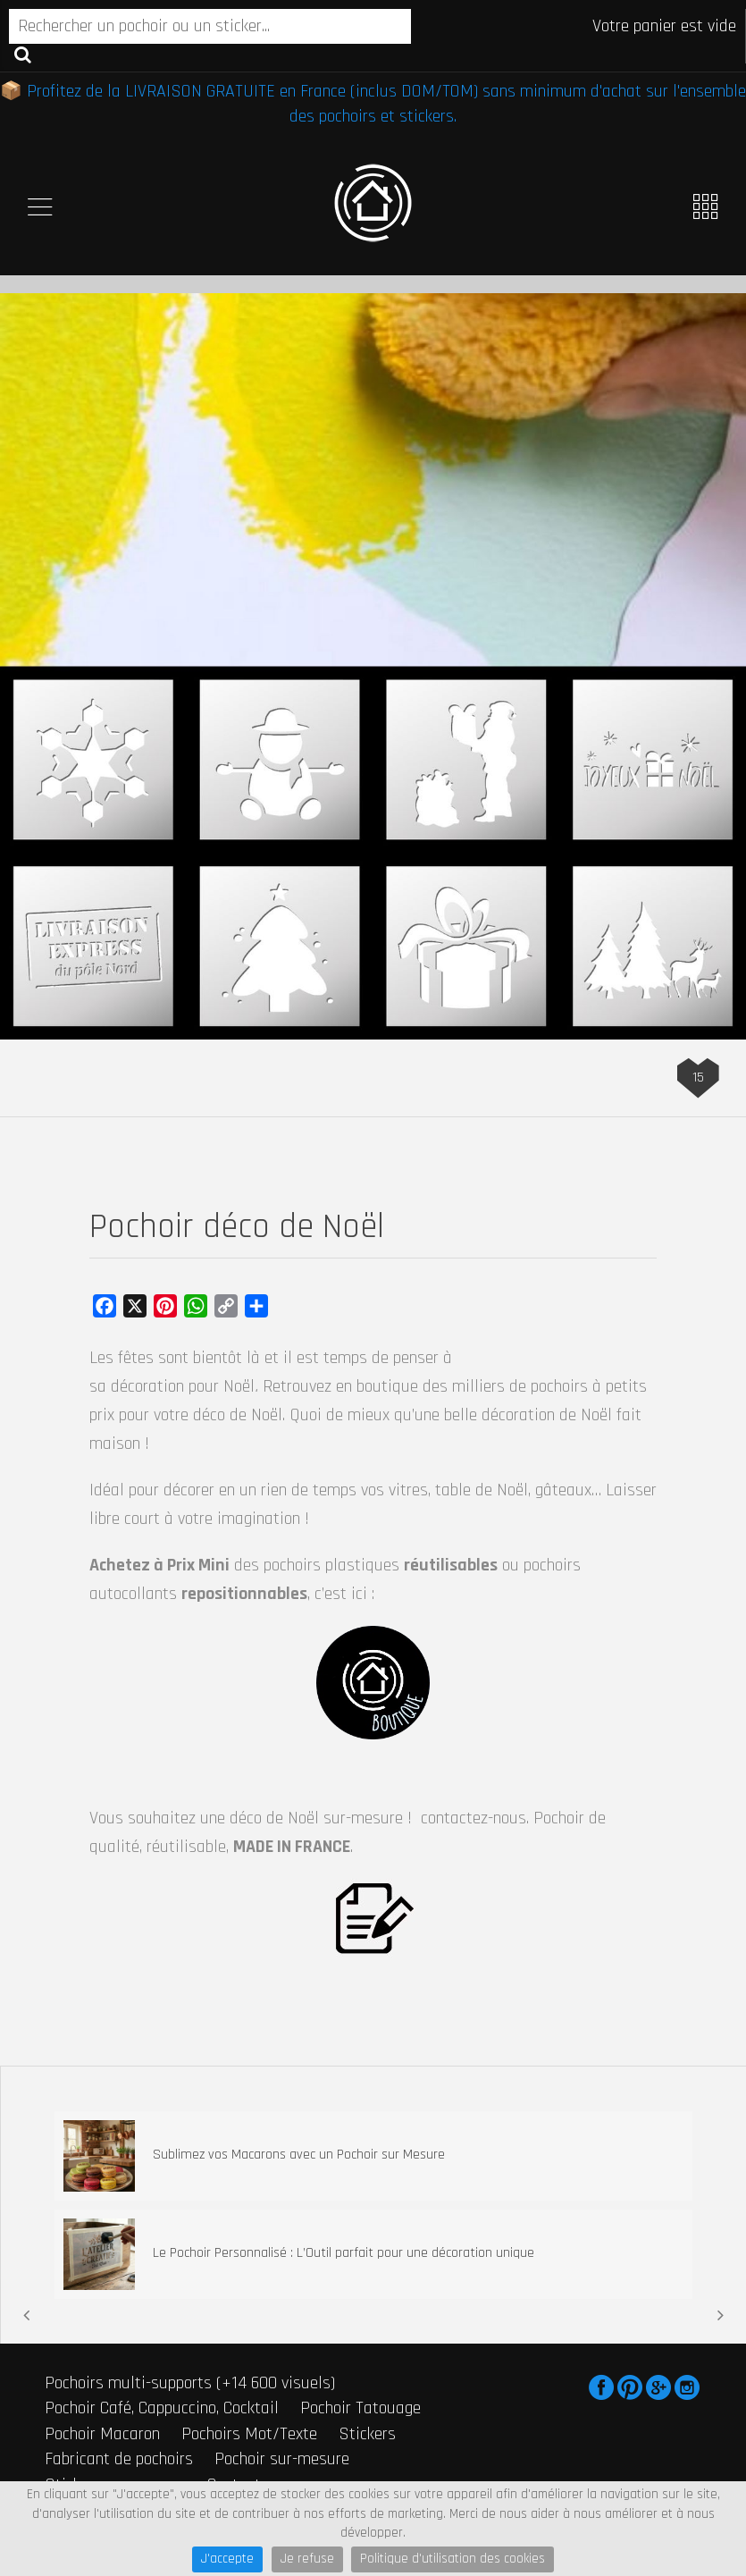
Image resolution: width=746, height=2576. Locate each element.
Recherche (23, 53)
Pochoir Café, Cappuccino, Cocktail (162, 2408)
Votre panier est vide (664, 26)
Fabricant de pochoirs (119, 2459)
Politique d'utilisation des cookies (453, 2559)
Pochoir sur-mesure (281, 2459)
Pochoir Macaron (102, 2434)
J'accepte (227, 2559)
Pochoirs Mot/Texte (249, 2434)
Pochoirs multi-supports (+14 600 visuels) (190, 2383)
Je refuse (307, 2559)
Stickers (367, 2434)
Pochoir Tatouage (360, 2408)
